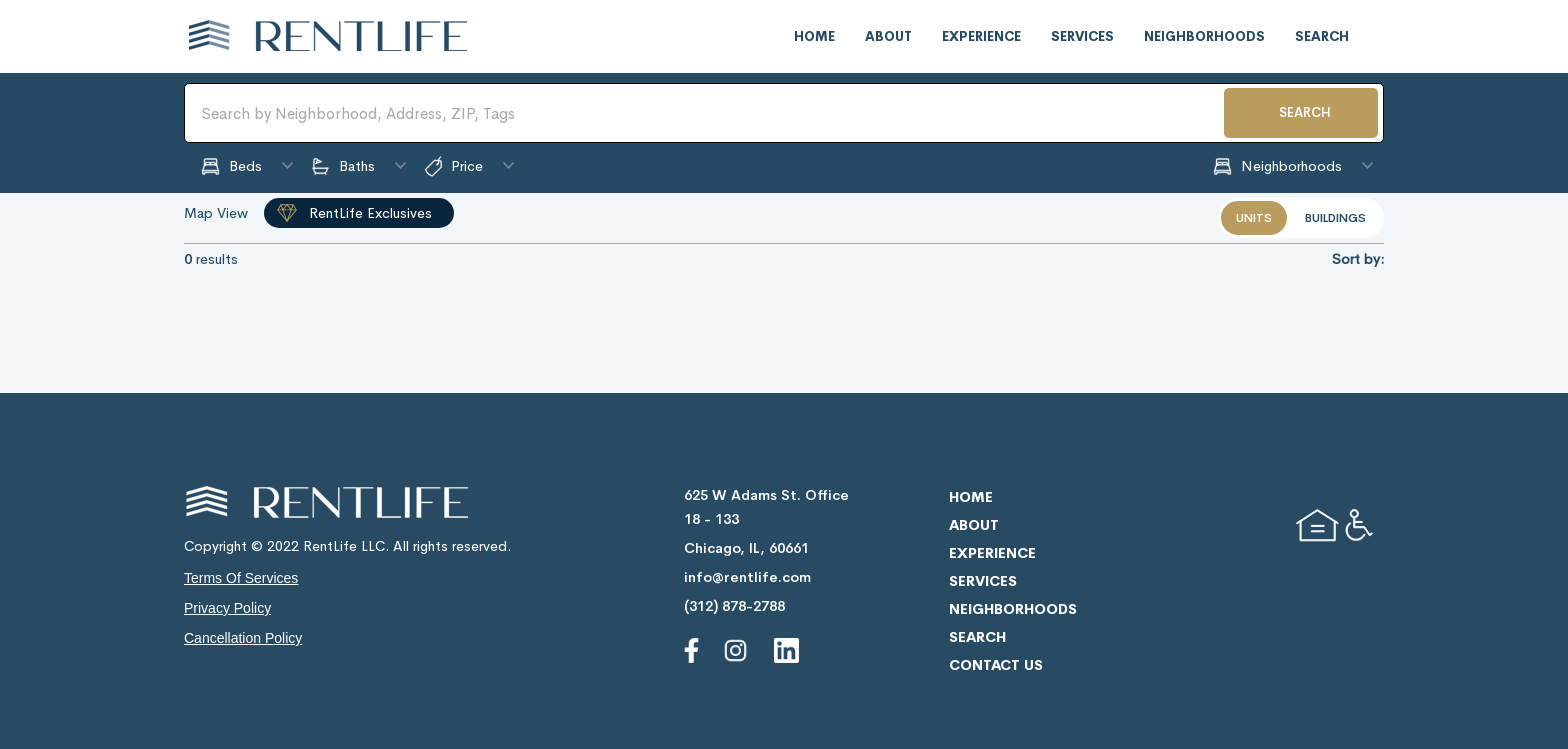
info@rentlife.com (747, 577)
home (814, 36)
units (1254, 218)
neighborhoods (1204, 36)
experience (981, 36)
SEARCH (1305, 112)
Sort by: (1358, 259)
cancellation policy (243, 638)
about (888, 36)
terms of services (241, 578)
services (1082, 36)
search (1322, 36)
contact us (996, 665)
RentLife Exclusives (370, 213)
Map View (216, 213)
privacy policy (227, 608)
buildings (1335, 218)
